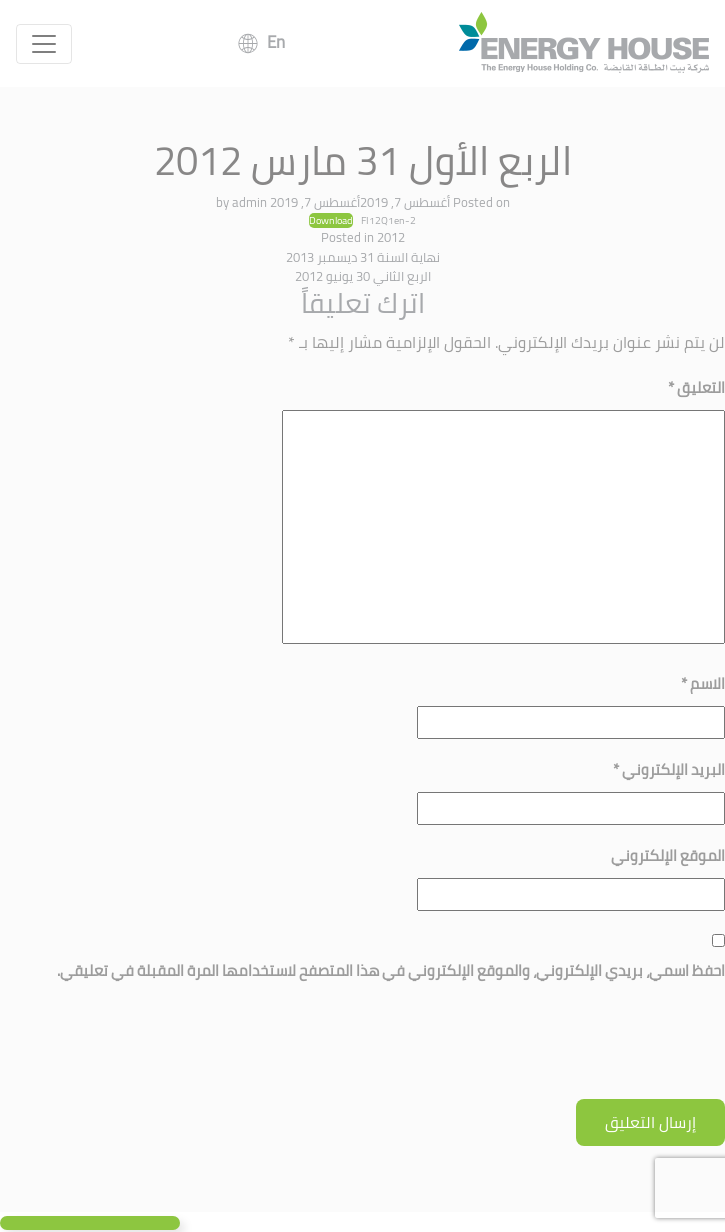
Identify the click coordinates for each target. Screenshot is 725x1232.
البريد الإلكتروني (669, 769)
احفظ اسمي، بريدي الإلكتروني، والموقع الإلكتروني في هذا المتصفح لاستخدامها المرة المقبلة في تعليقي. (391, 970)
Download (331, 221)
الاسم (703, 683)
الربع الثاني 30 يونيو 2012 (363, 276)
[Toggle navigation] (44, 44)
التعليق (696, 387)
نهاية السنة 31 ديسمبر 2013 (363, 257)
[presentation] (573, 1050)
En (276, 42)
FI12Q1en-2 (388, 220)
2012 (391, 237)
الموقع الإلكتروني (668, 855)
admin (249, 202)
